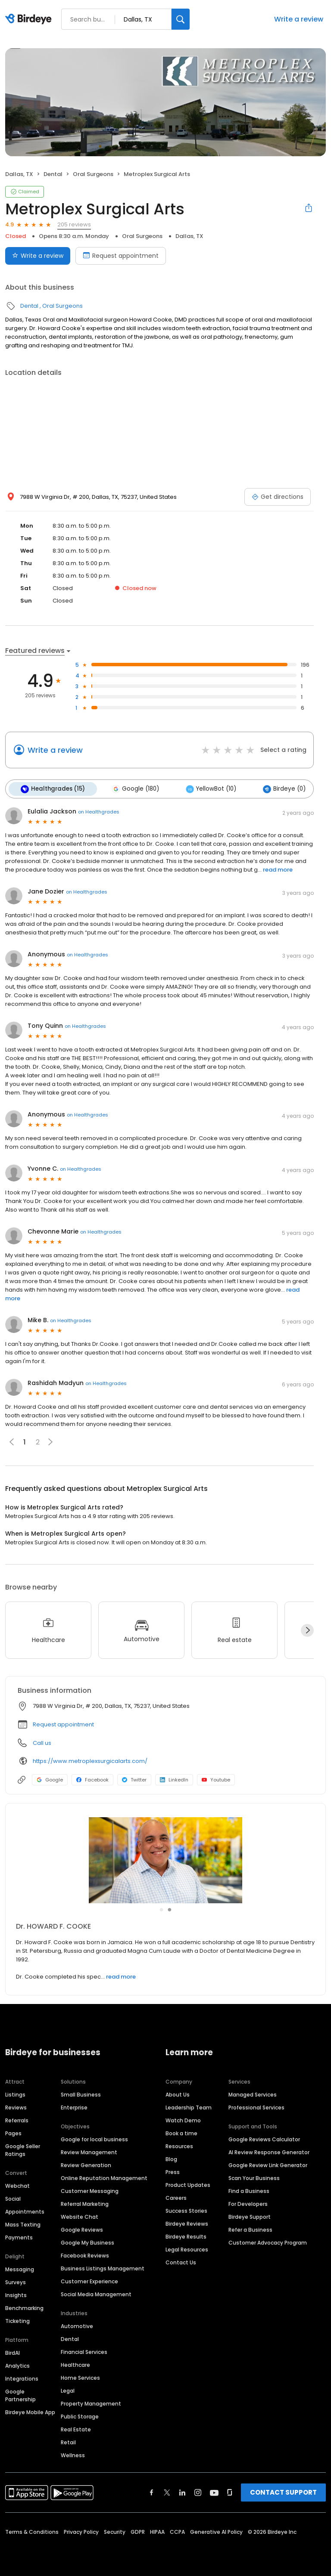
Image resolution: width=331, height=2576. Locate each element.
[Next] (307, 1629)
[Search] (181, 19)
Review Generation (86, 2164)
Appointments (24, 2210)
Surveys (15, 2281)
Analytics (17, 2364)
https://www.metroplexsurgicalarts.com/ (90, 1760)
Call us (42, 1742)
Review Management (89, 2151)
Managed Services (252, 2093)
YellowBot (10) (206, 788)
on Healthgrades (98, 810)
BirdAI (12, 2351)
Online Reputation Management (104, 2176)
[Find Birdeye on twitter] (167, 2491)
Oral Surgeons (93, 174)
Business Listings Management (102, 2267)
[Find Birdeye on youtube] (214, 2491)
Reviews (16, 2106)
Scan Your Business (254, 2176)
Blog (171, 2158)
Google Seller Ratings (22, 2148)
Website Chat (79, 2215)
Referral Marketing (85, 2202)
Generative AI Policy (216, 2530)
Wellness (73, 2454)
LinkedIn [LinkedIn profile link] (174, 1778)
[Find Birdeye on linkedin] (182, 2491)
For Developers (248, 2202)
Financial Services (84, 2350)
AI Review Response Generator (268, 2151)
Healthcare (75, 2363)
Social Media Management (96, 2293)
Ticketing (17, 2319)
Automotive (77, 2325)
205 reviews (74, 224)
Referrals (16, 2119)
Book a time (181, 2132)
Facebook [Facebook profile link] (92, 1778)
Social (13, 2197)
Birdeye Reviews (187, 2222)
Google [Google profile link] (50, 1778)
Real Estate (76, 2428)
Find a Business (248, 2189)
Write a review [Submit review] (37, 255)
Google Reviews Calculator (264, 2138)
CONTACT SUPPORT (283, 2491)
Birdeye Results (186, 2235)
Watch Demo (183, 2119)
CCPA (177, 2530)
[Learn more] (165, 1859)
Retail (68, 2441)
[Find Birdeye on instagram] (197, 2491)
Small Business (81, 2093)
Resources (179, 2145)
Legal (68, 2389)
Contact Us (181, 2261)
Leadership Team (189, 2106)
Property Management (91, 2402)
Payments (19, 2236)
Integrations (21, 2377)
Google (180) (132, 788)
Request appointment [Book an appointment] (121, 255)
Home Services (80, 2376)
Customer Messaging (90, 2189)
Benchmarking (24, 2306)
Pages (13, 2132)
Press (173, 2170)
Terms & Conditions (32, 2530)
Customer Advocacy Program (267, 2241)
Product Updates (188, 2183)
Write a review (298, 19)
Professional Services (256, 2106)
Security (114, 2530)
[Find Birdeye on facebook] (151, 2491)
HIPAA (157, 2530)
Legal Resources (187, 2248)
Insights (16, 2294)
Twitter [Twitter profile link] (134, 1778)
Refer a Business (250, 2228)
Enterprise (74, 2106)
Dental (53, 174)
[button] (50, 1441)
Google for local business (94, 2138)
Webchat (17, 2184)
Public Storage (80, 2415)
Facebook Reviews (85, 2254)
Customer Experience (89, 2280)
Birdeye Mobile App (30, 2411)
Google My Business (87, 2241)
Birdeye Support (249, 2215)
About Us (178, 2093)
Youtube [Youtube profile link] (216, 1778)
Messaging (19, 2268)
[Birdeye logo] (30, 19)
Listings (15, 2093)
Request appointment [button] (63, 1723)
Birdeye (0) (278, 788)
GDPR (138, 2530)
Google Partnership (20, 2394)
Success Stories (186, 2209)
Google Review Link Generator (267, 2164)
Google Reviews (82, 2228)
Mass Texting (23, 2223)
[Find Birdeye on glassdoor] (229, 2491)
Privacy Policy (81, 2530)
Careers (176, 2196)
